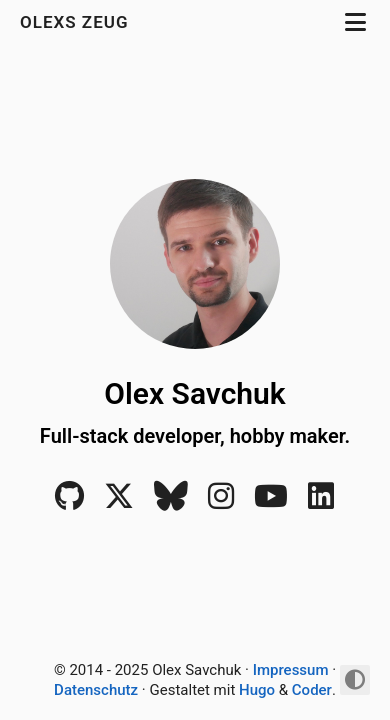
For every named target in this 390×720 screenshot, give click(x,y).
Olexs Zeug (77, 22)
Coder (312, 690)
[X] (119, 502)
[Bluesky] (171, 502)
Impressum (291, 670)
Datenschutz (96, 690)
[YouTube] (271, 502)
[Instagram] (221, 502)
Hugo (257, 690)
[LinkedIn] (321, 502)
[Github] (69, 502)
